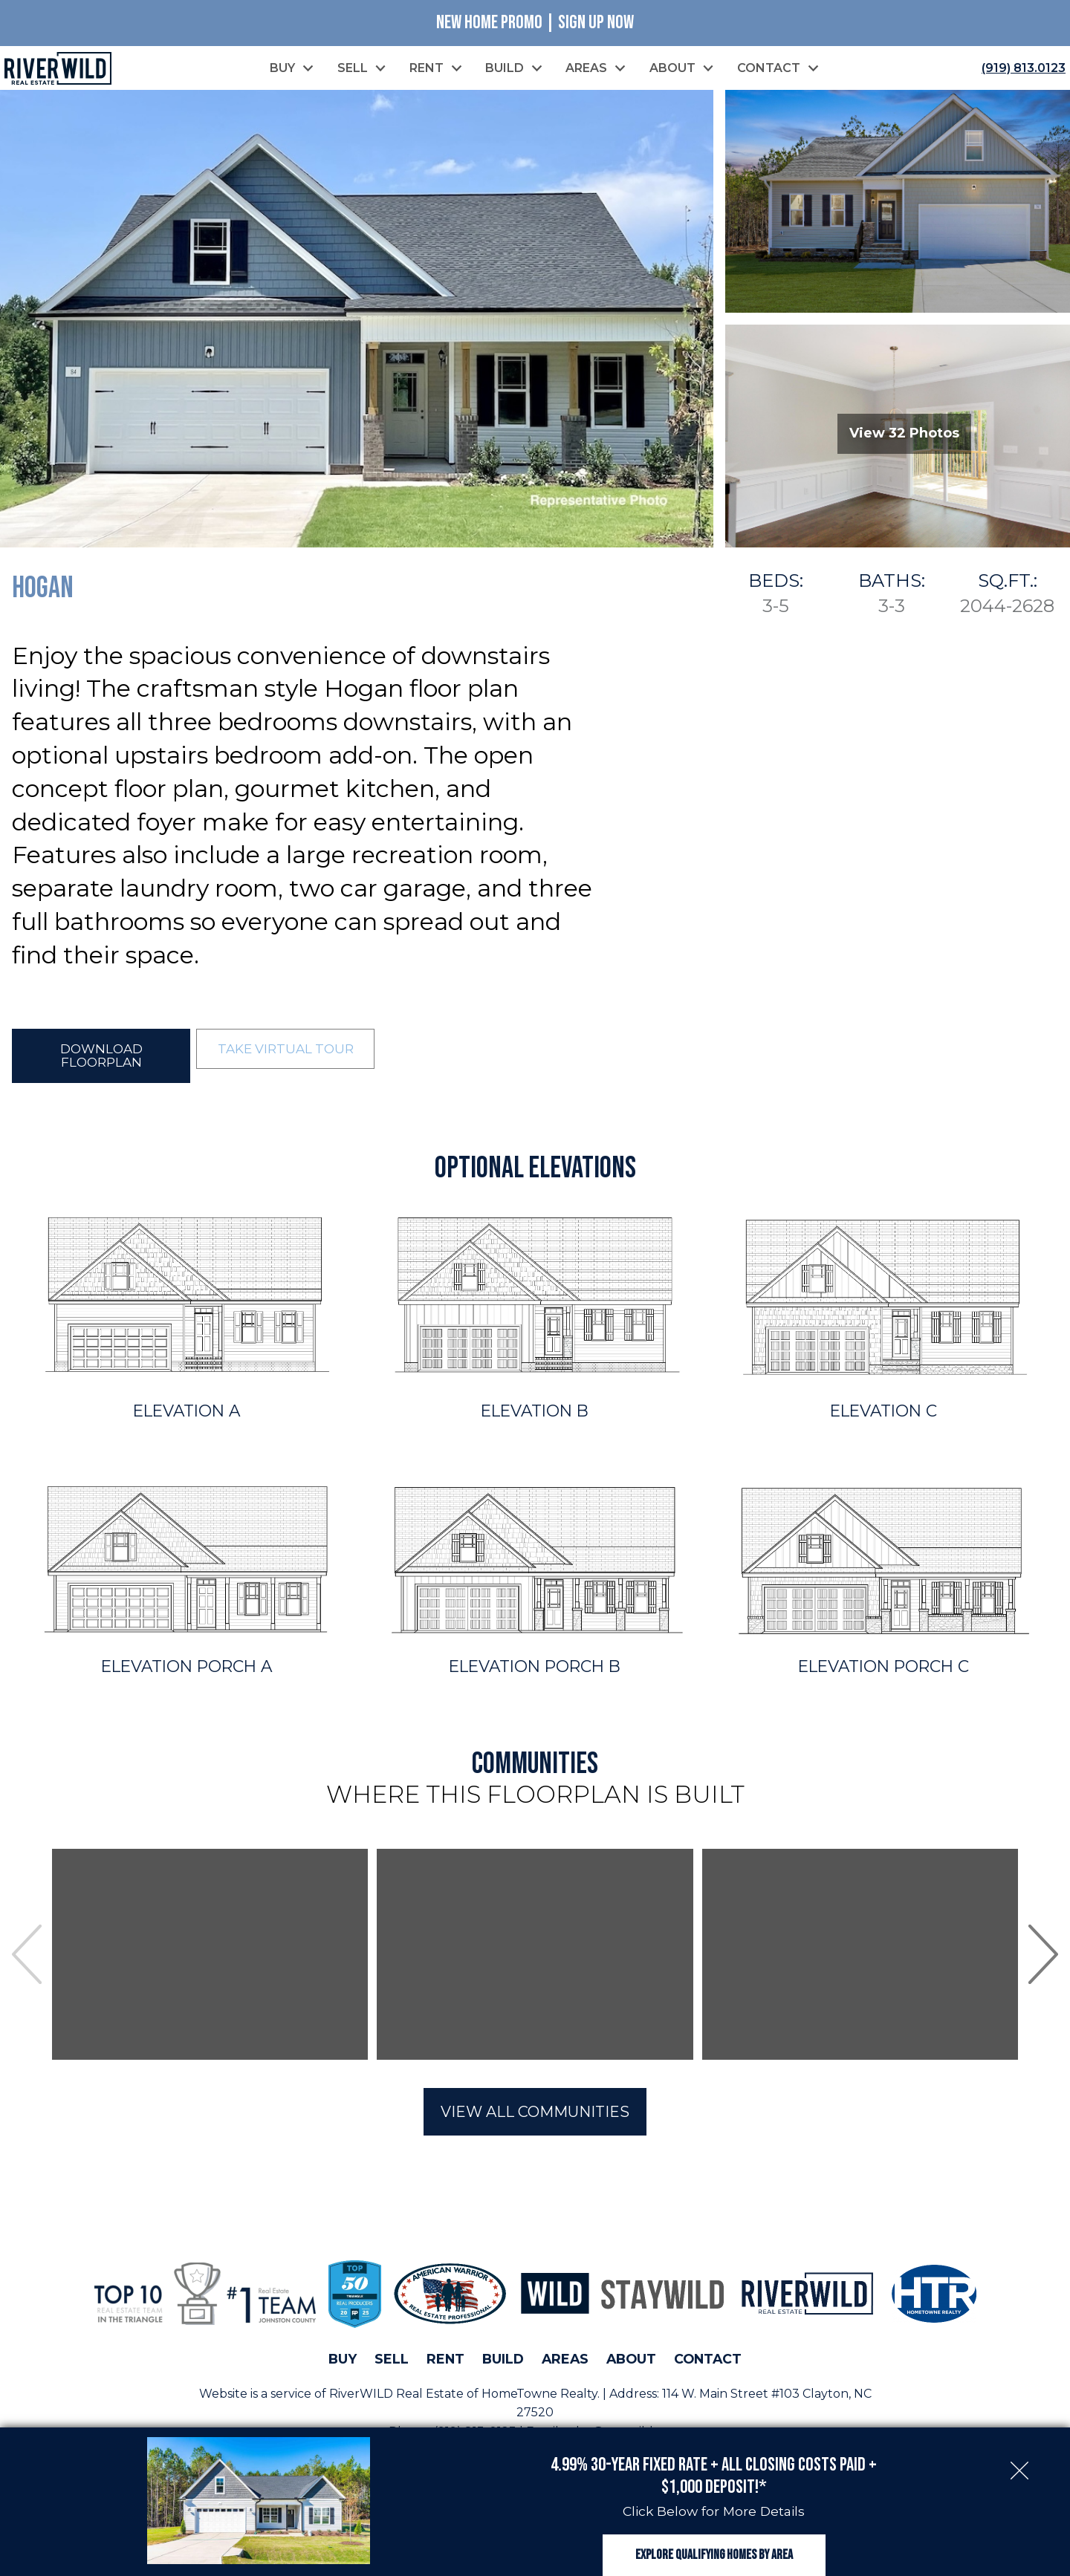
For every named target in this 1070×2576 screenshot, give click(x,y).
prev (27, 1958)
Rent (445, 2362)
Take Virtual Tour (285, 1050)
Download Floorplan (101, 1058)
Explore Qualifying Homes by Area (714, 2544)
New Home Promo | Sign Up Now (535, 22)
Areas (565, 2362)
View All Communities (535, 2115)
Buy (342, 2362)
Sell (391, 2362)
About (631, 2362)
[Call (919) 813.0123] (1021, 69)
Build (503, 2362)
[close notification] (1019, 2445)
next (1043, 1958)
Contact (708, 2362)
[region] (535, 1958)
